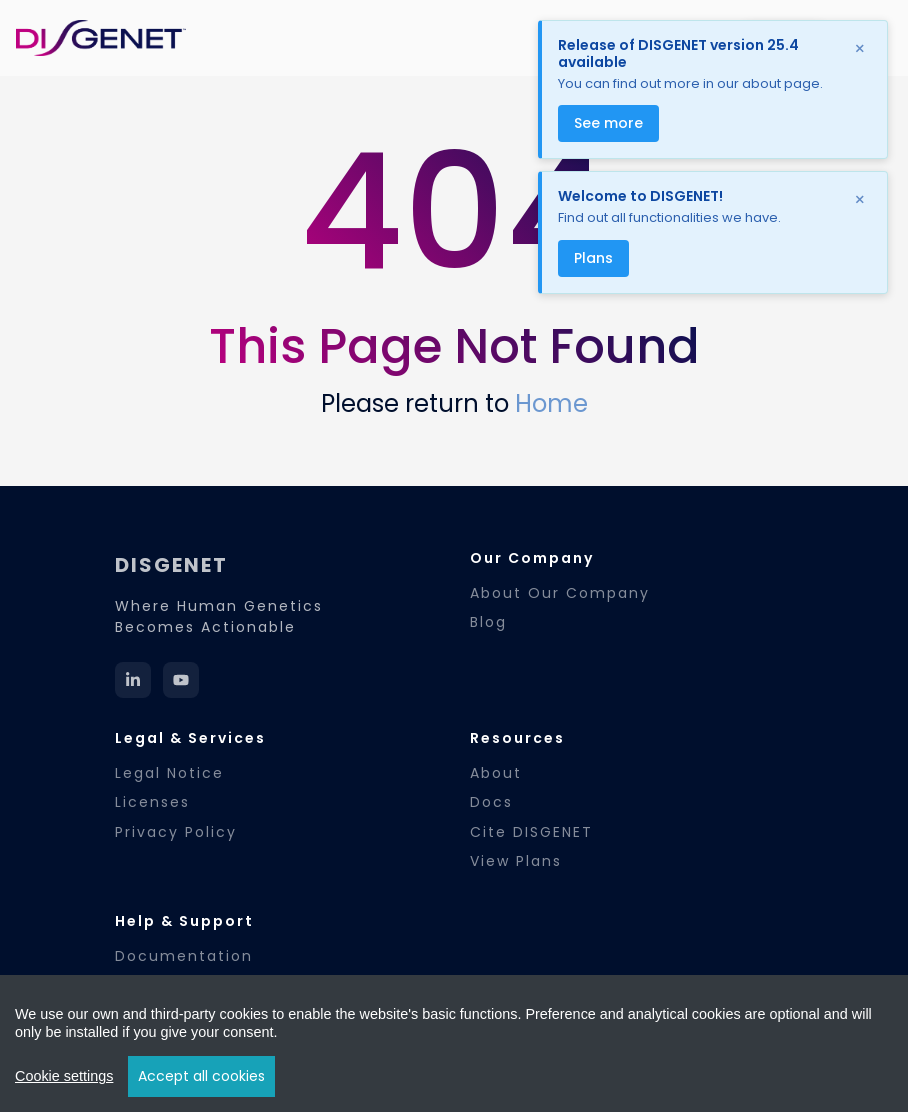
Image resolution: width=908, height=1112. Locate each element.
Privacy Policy (176, 832)
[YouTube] (181, 680)
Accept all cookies (201, 1076)
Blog (488, 622)
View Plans (516, 861)
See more (608, 123)
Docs (491, 802)
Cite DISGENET (531, 832)
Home (551, 403)
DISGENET (171, 565)
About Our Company (560, 593)
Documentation (184, 956)
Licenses (152, 802)
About (496, 773)
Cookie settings (64, 1076)
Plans (593, 258)
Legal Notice (169, 773)
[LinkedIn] (133, 680)
